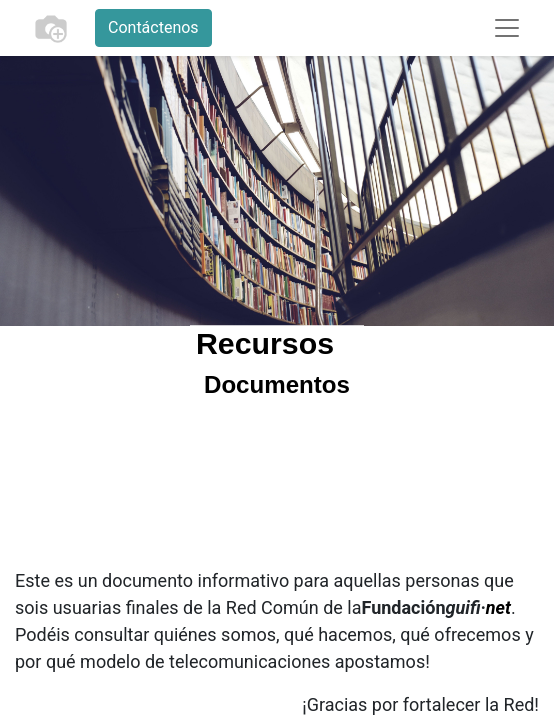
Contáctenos (153, 27)
